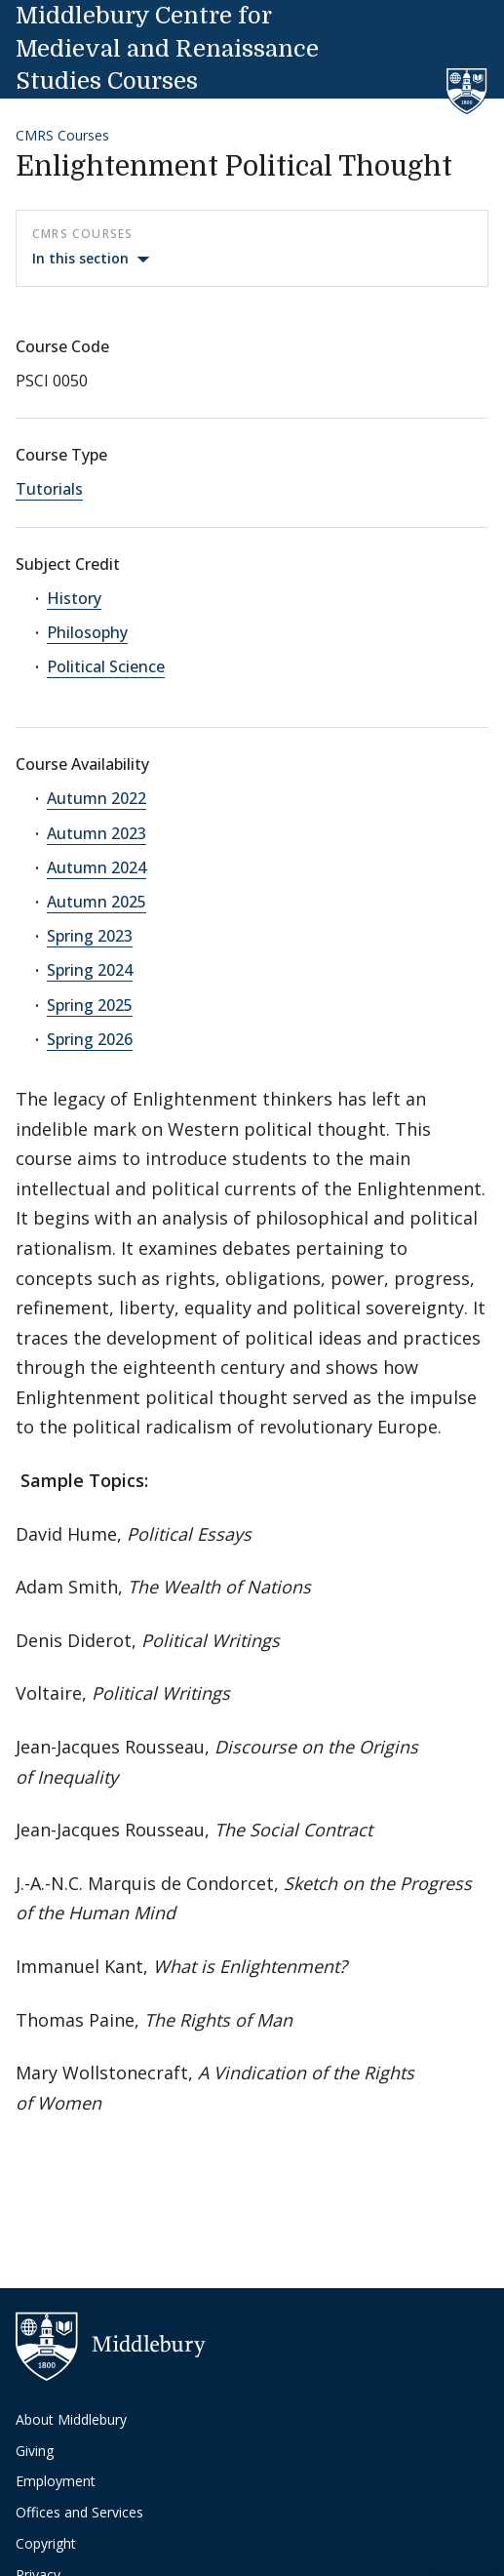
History (74, 598)
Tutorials (49, 489)
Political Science (106, 666)
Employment (56, 2481)
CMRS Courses (62, 135)
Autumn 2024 (96, 867)
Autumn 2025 (96, 901)
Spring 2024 (90, 970)
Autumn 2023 (96, 833)
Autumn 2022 (96, 798)
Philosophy (87, 632)
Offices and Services (79, 2512)
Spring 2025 (90, 1005)
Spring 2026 (90, 1039)
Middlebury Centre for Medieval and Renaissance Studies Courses (167, 48)
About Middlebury (71, 2419)
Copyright (46, 2543)
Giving (35, 2450)
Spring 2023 (90, 935)
